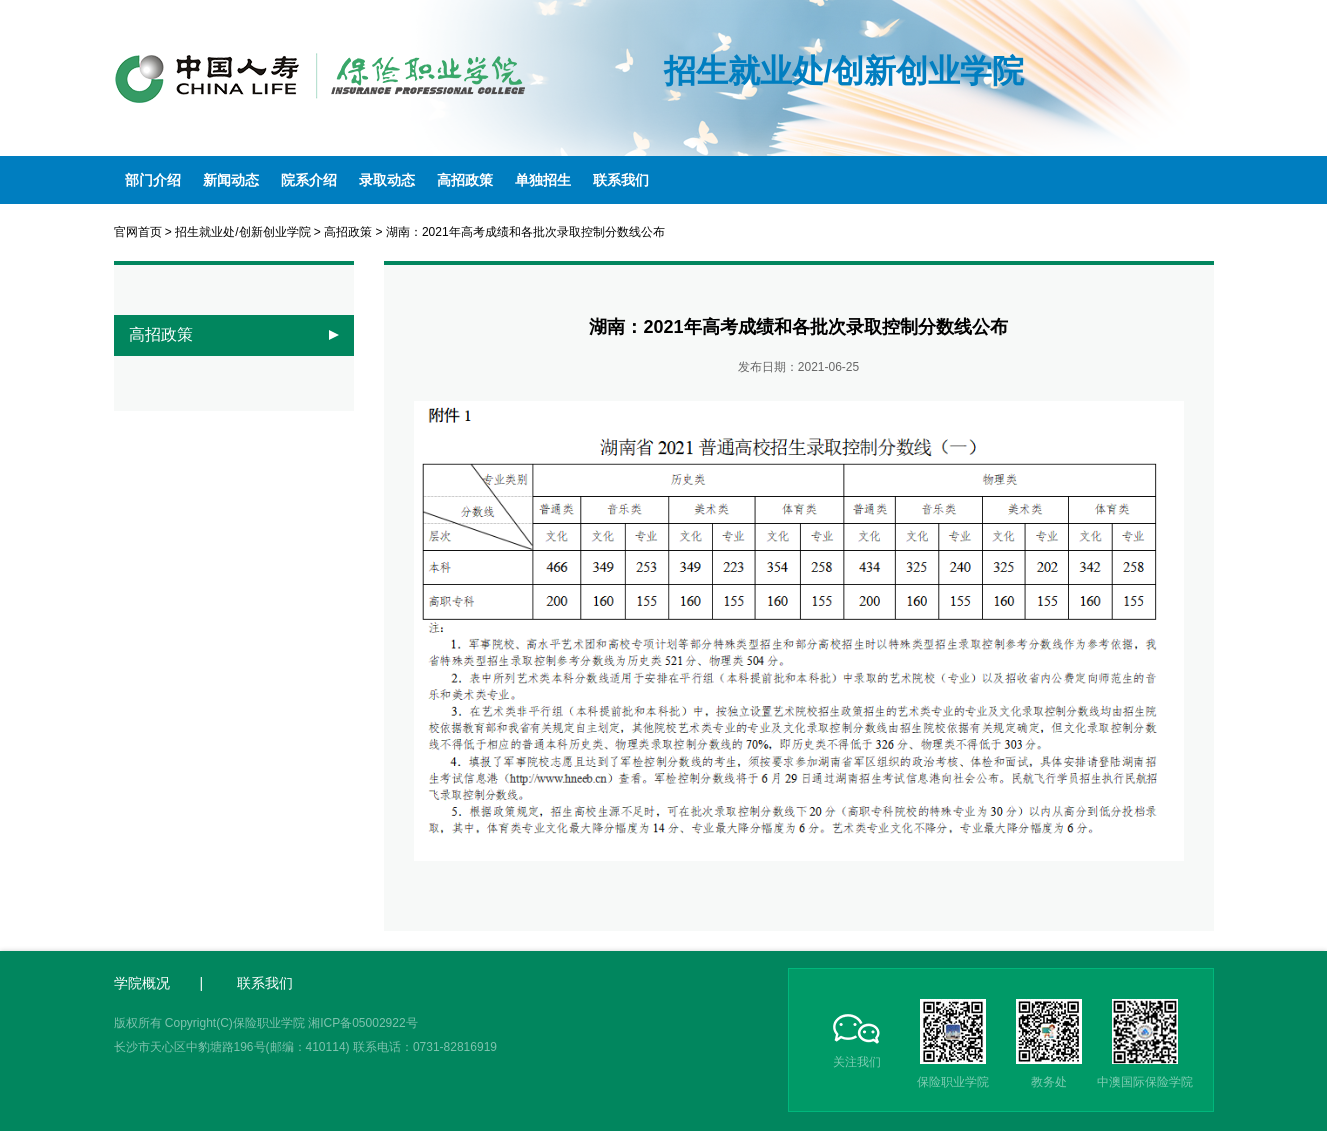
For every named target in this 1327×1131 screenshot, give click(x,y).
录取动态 (387, 180)
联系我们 (621, 180)
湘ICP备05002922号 (362, 1023)
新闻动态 (231, 180)
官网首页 (138, 232)
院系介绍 (309, 180)
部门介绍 (153, 180)
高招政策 (465, 180)
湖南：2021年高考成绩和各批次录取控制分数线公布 (525, 232)
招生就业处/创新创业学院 (242, 232)
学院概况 (142, 983)
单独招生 (543, 180)
